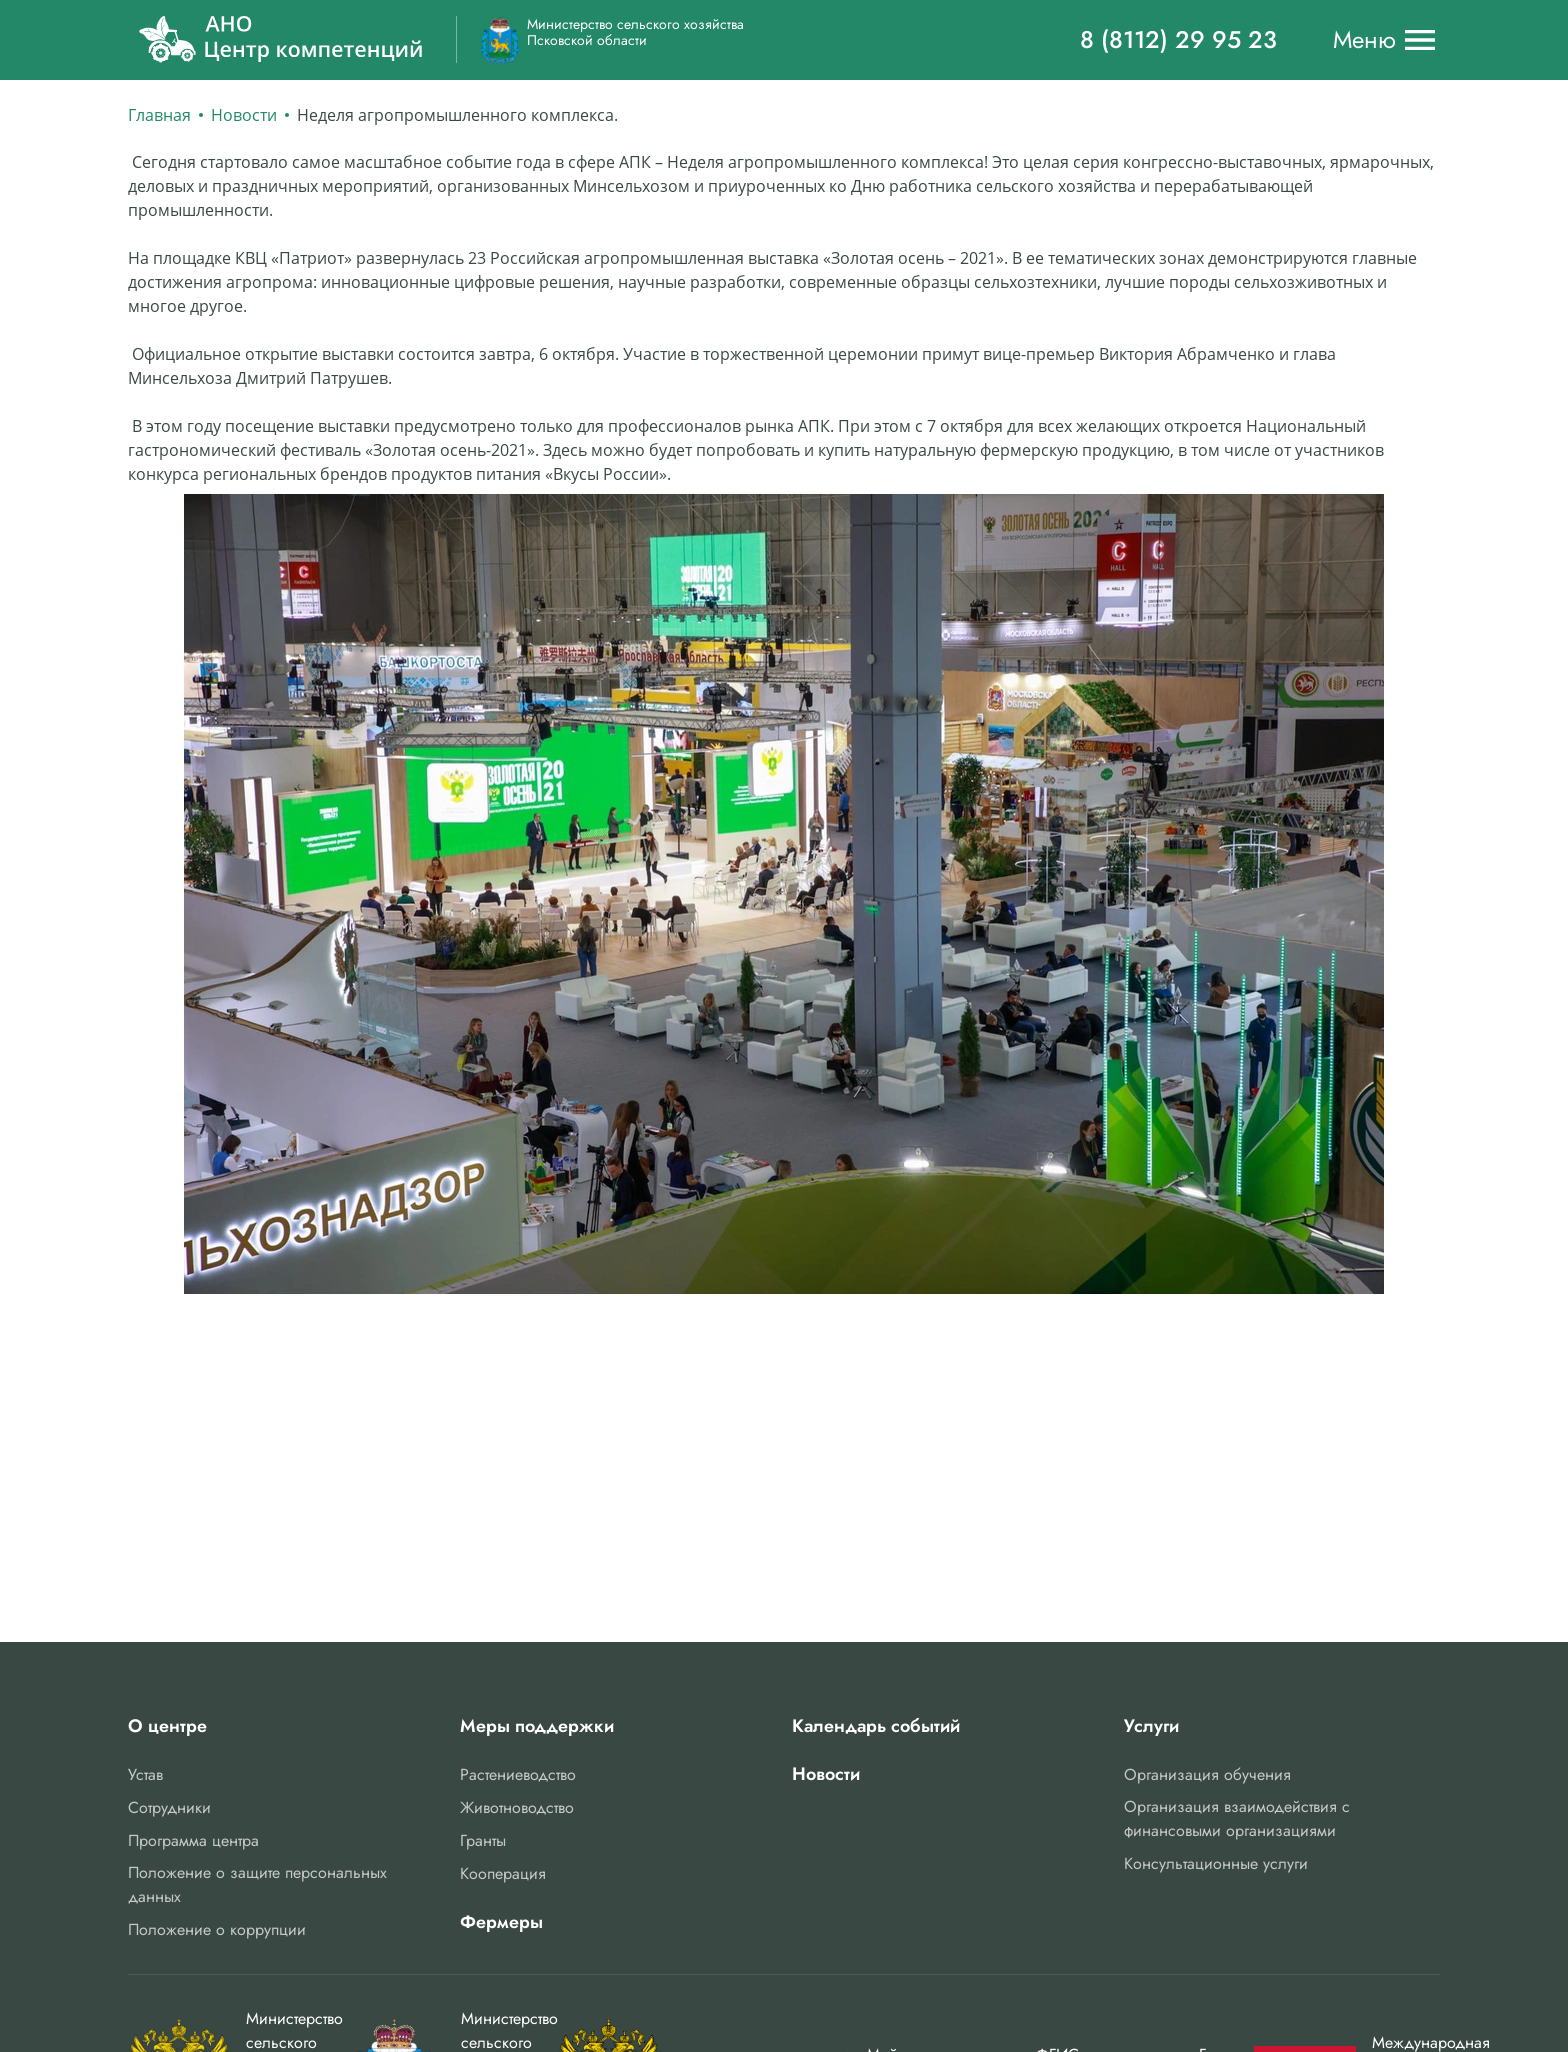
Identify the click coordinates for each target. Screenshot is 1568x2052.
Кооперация (503, 1873)
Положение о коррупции (217, 1929)
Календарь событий (876, 1726)
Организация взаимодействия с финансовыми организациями (1237, 1818)
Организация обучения (1207, 1774)
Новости (244, 115)
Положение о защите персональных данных (257, 1884)
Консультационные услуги (1216, 1863)
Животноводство (517, 1807)
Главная (159, 115)
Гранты (483, 1840)
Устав (145, 1774)
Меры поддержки (537, 1726)
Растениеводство (518, 1774)
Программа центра (193, 1840)
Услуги (1151, 1726)
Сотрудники (169, 1807)
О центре (167, 1726)
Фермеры (501, 1922)
